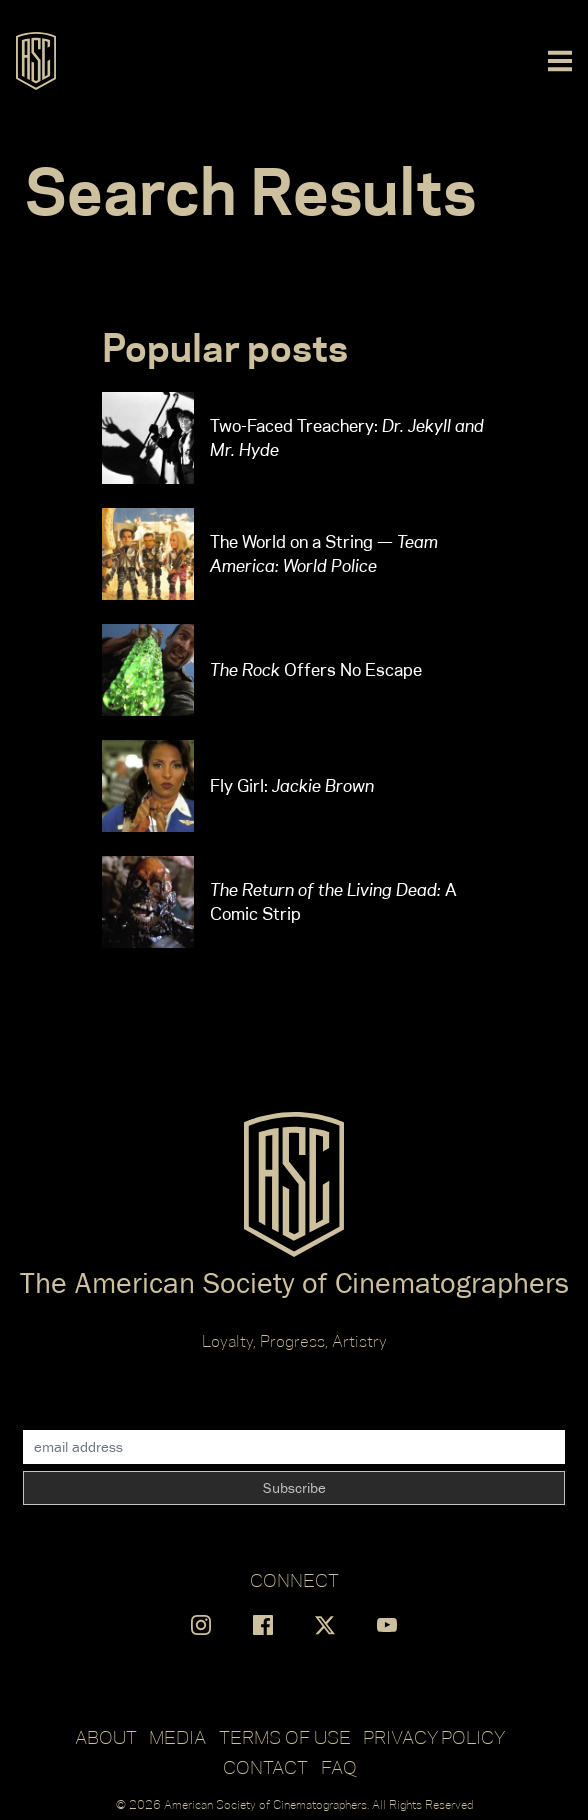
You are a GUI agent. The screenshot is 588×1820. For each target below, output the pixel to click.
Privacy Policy (434, 1737)
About (106, 1737)
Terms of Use (285, 1737)
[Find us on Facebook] (263, 1625)
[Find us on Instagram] (201, 1625)
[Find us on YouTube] (387, 1625)
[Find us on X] (325, 1625)
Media (177, 1737)
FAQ (339, 1767)
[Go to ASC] (36, 61)
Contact (265, 1767)
